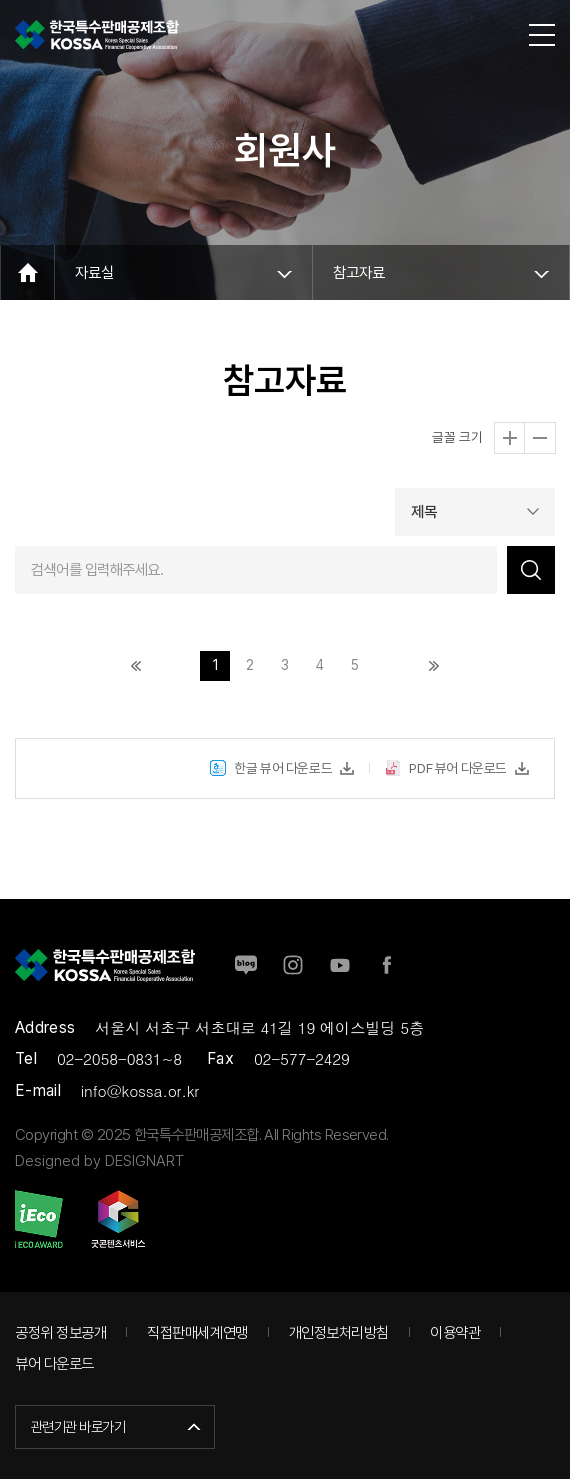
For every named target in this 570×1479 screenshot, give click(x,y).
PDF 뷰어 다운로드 (446, 775)
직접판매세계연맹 (197, 1332)
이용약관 (455, 1332)
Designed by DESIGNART (99, 1160)
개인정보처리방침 (339, 1332)
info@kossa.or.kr (140, 1090)
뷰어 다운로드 (54, 1363)
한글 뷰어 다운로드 (271, 775)
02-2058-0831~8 (119, 1058)
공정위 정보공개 (60, 1332)
